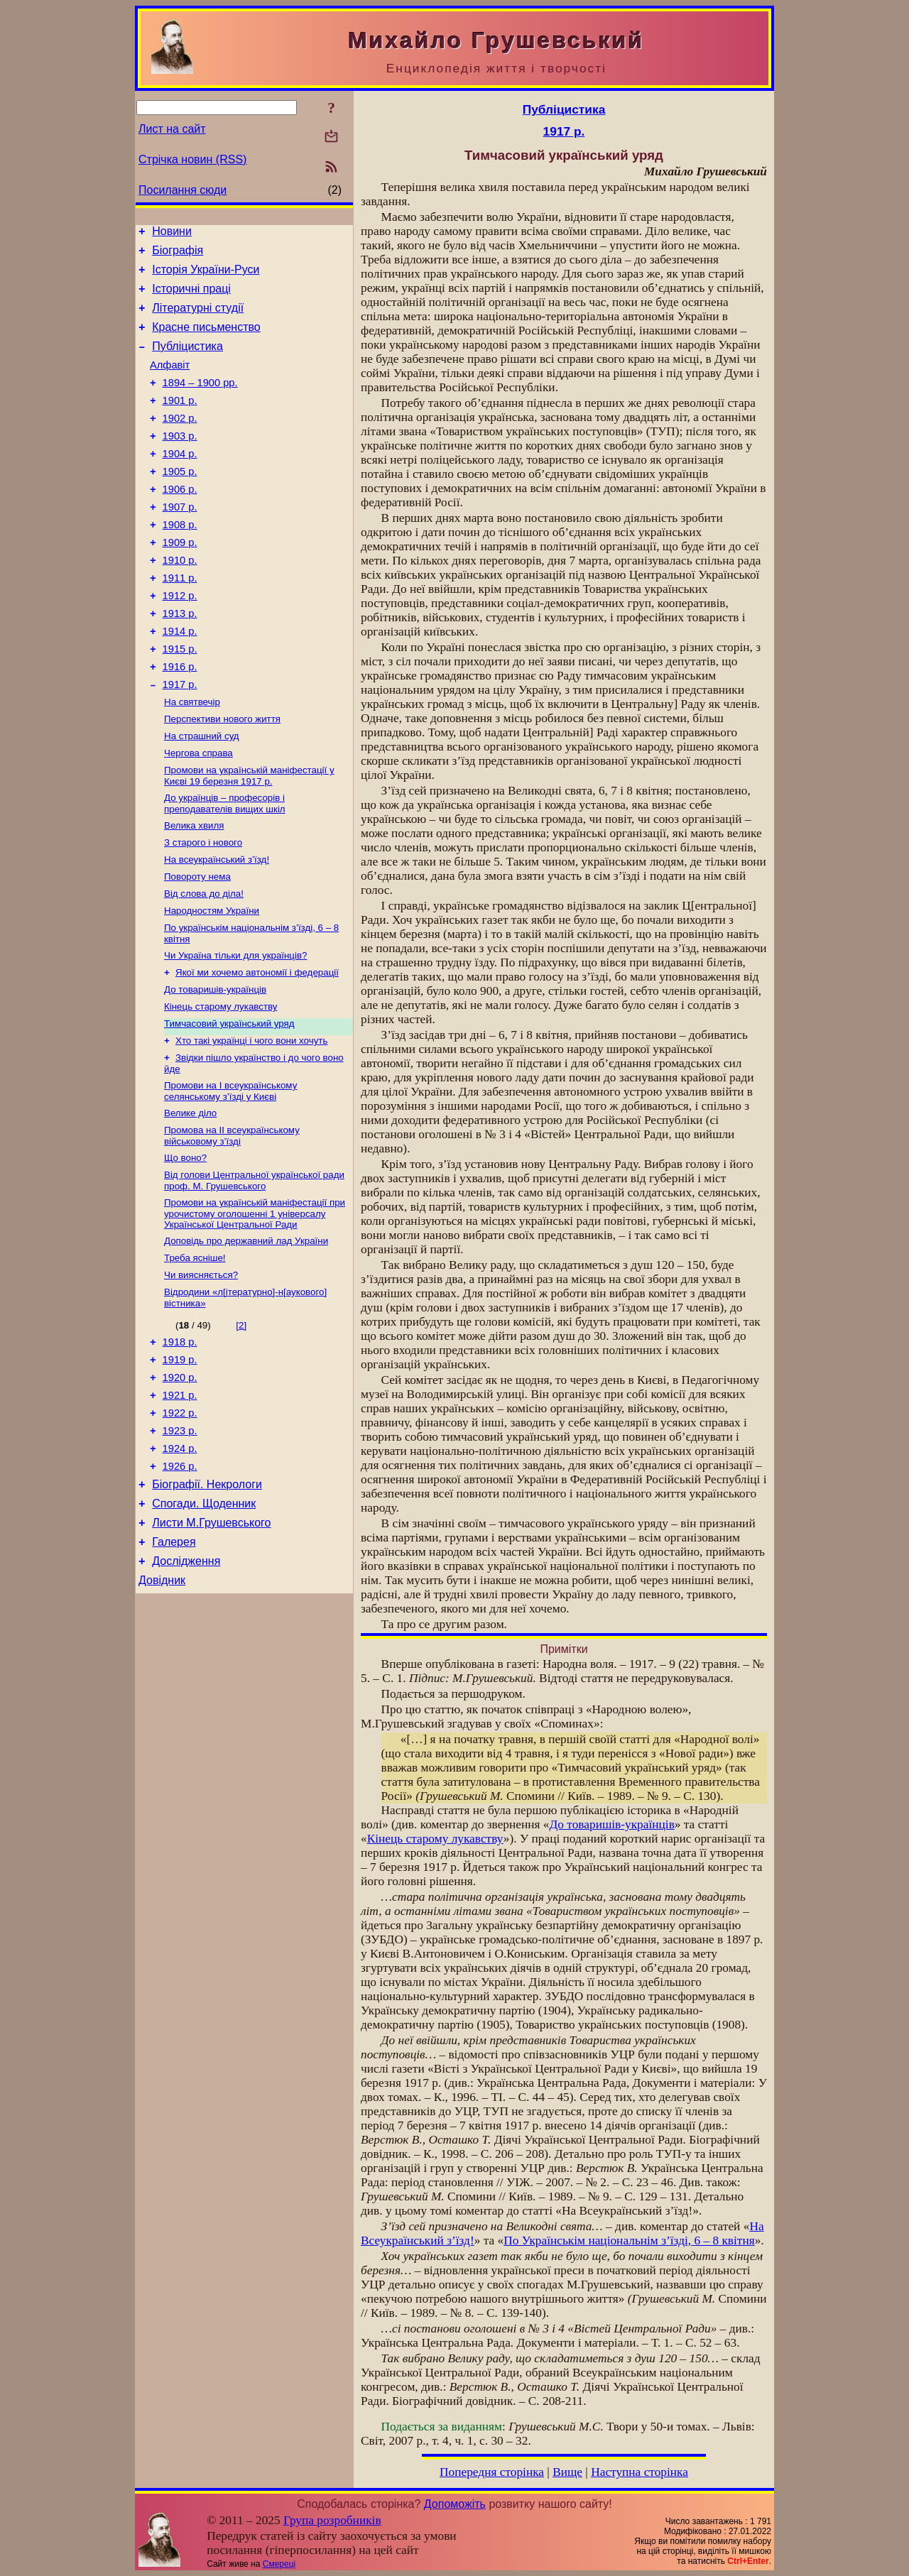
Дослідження (186, 1687)
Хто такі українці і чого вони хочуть (251, 1123)
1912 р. (180, 640)
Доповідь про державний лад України (246, 1334)
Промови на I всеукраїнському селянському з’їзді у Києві (230, 1176)
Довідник (161, 1708)
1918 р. (180, 1442)
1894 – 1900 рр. (200, 402)
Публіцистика (187, 361)
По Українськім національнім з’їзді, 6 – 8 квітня (629, 2240)
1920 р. (180, 1482)
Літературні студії (198, 318)
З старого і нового (203, 909)
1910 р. (180, 600)
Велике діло (190, 1199)
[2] (241, 1423)
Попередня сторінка (492, 2472)
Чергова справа (198, 814)
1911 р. (180, 620)
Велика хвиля (194, 890)
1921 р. (180, 1501)
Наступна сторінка (639, 2472)
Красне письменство (206, 340)
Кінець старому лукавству (220, 1086)
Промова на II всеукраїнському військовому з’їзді (232, 1224)
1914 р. (180, 680)
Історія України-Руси (205, 276)
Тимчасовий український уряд (229, 1104)
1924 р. (180, 1561)
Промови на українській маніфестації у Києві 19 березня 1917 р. (249, 838)
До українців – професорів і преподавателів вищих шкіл (224, 867)
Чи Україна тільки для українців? (235, 1030)
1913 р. (180, 660)
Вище (567, 2472)
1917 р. (180, 740)
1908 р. (180, 561)
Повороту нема (197, 946)
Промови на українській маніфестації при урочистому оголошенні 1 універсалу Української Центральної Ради (254, 1305)
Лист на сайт (172, 129)
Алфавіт (170, 382)
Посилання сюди (182, 190)
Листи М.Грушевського (211, 1644)
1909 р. (180, 580)
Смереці (279, 2564)
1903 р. (180, 461)
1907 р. (180, 541)
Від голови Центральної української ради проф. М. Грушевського (254, 1271)
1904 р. (180, 481)
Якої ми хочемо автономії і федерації (257, 1049)
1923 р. (180, 1541)
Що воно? (185, 1247)
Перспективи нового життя (222, 777)
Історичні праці (191, 297)
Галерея (173, 1665)
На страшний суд (201, 795)
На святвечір (192, 758)
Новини (172, 233)
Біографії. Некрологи (207, 1601)
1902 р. (180, 441)
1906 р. (180, 521)
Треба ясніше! (195, 1353)
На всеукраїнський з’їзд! (216, 927)
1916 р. (180, 720)
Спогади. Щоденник (204, 1623)
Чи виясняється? (201, 1371)
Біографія (177, 255)
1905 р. (180, 501)
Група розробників (332, 2520)
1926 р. (180, 1581)
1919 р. (180, 1462)
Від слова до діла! (204, 964)
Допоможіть (455, 2504)
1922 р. (180, 1521)
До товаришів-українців (215, 1067)
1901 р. (180, 421)
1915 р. (180, 700)
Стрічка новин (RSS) (192, 159)
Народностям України (211, 983)
